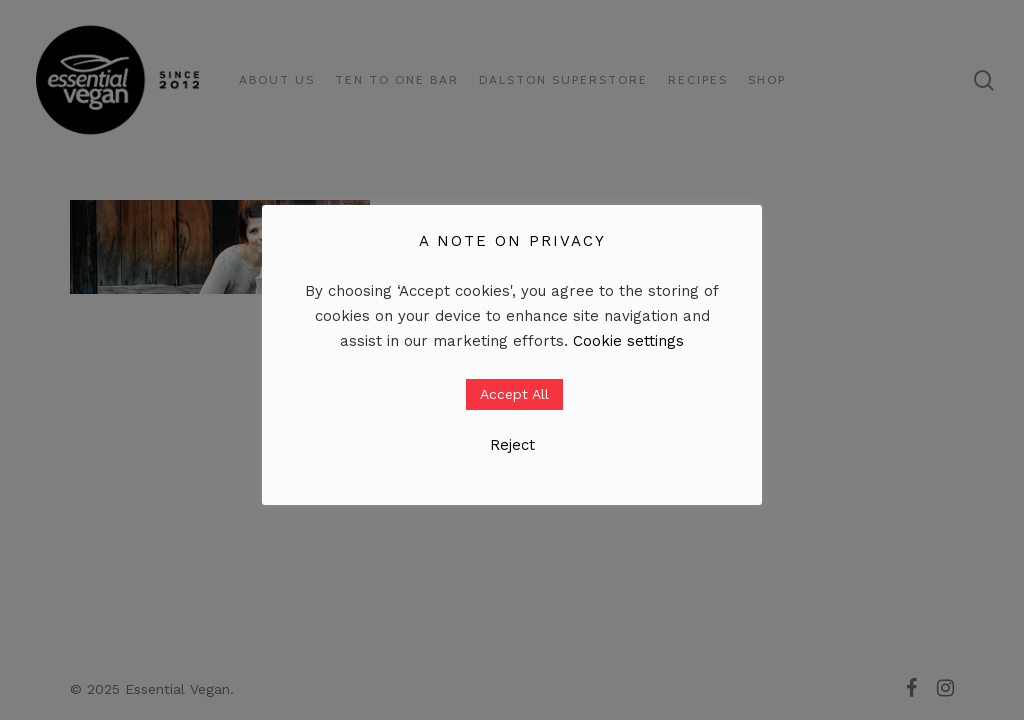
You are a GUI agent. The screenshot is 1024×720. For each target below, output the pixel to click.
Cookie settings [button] (628, 341)
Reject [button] (512, 445)
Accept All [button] (514, 394)
